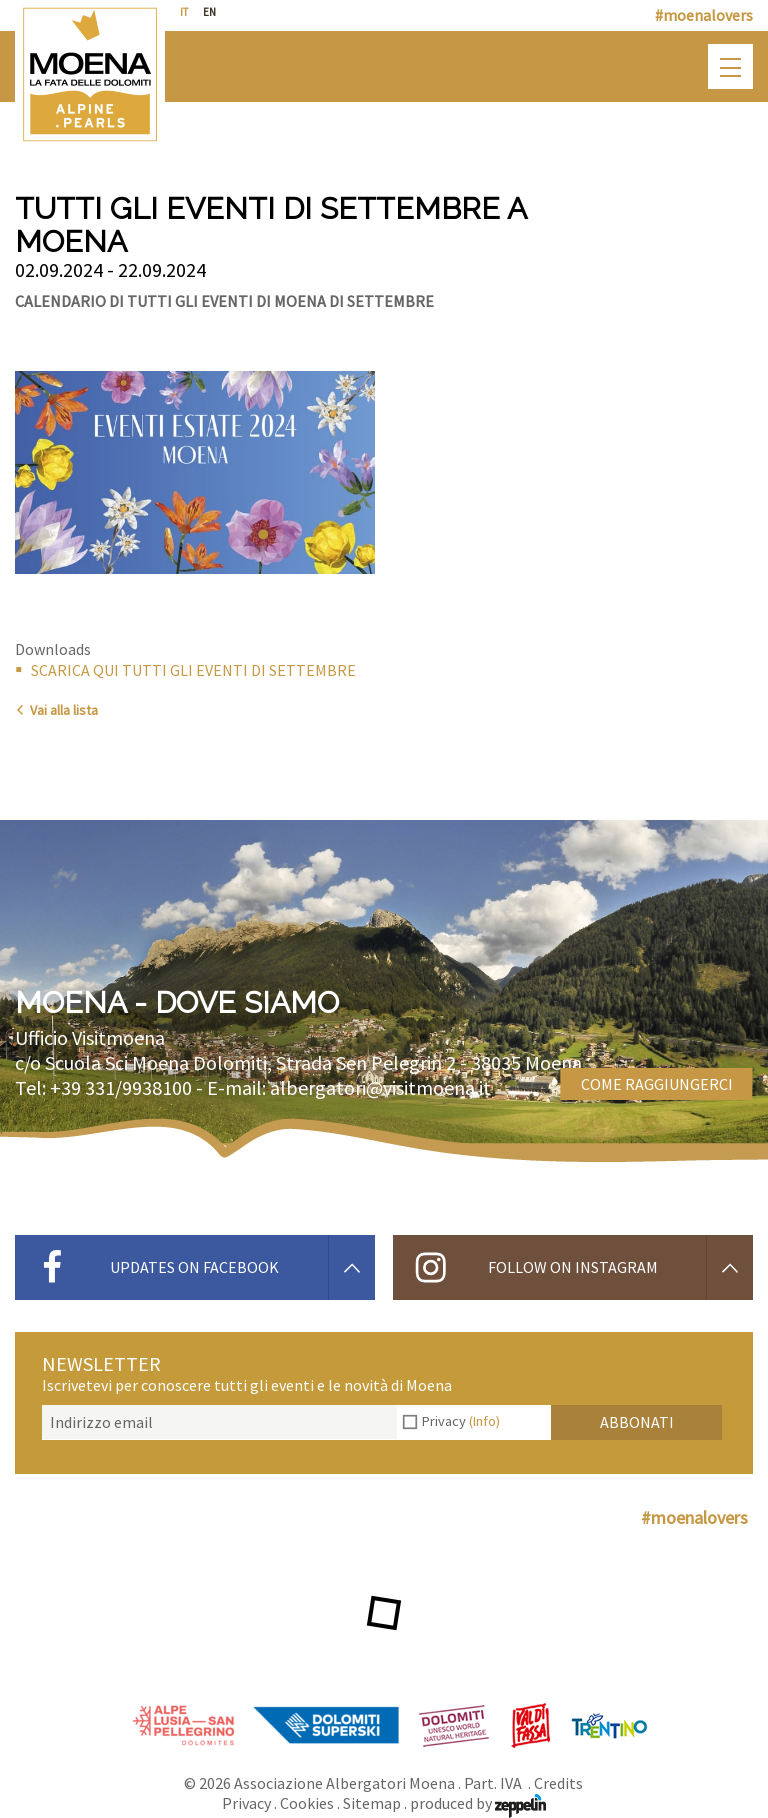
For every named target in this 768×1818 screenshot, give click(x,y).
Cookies (307, 1803)
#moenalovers (704, 15)
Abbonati (637, 1422)
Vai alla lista (56, 710)
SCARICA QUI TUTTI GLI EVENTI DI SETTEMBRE (193, 670)
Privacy (461, 1421)
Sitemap (372, 1803)
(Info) (484, 1421)
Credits (558, 1783)
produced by (478, 1803)
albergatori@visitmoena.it (380, 1087)
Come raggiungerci (657, 1084)
